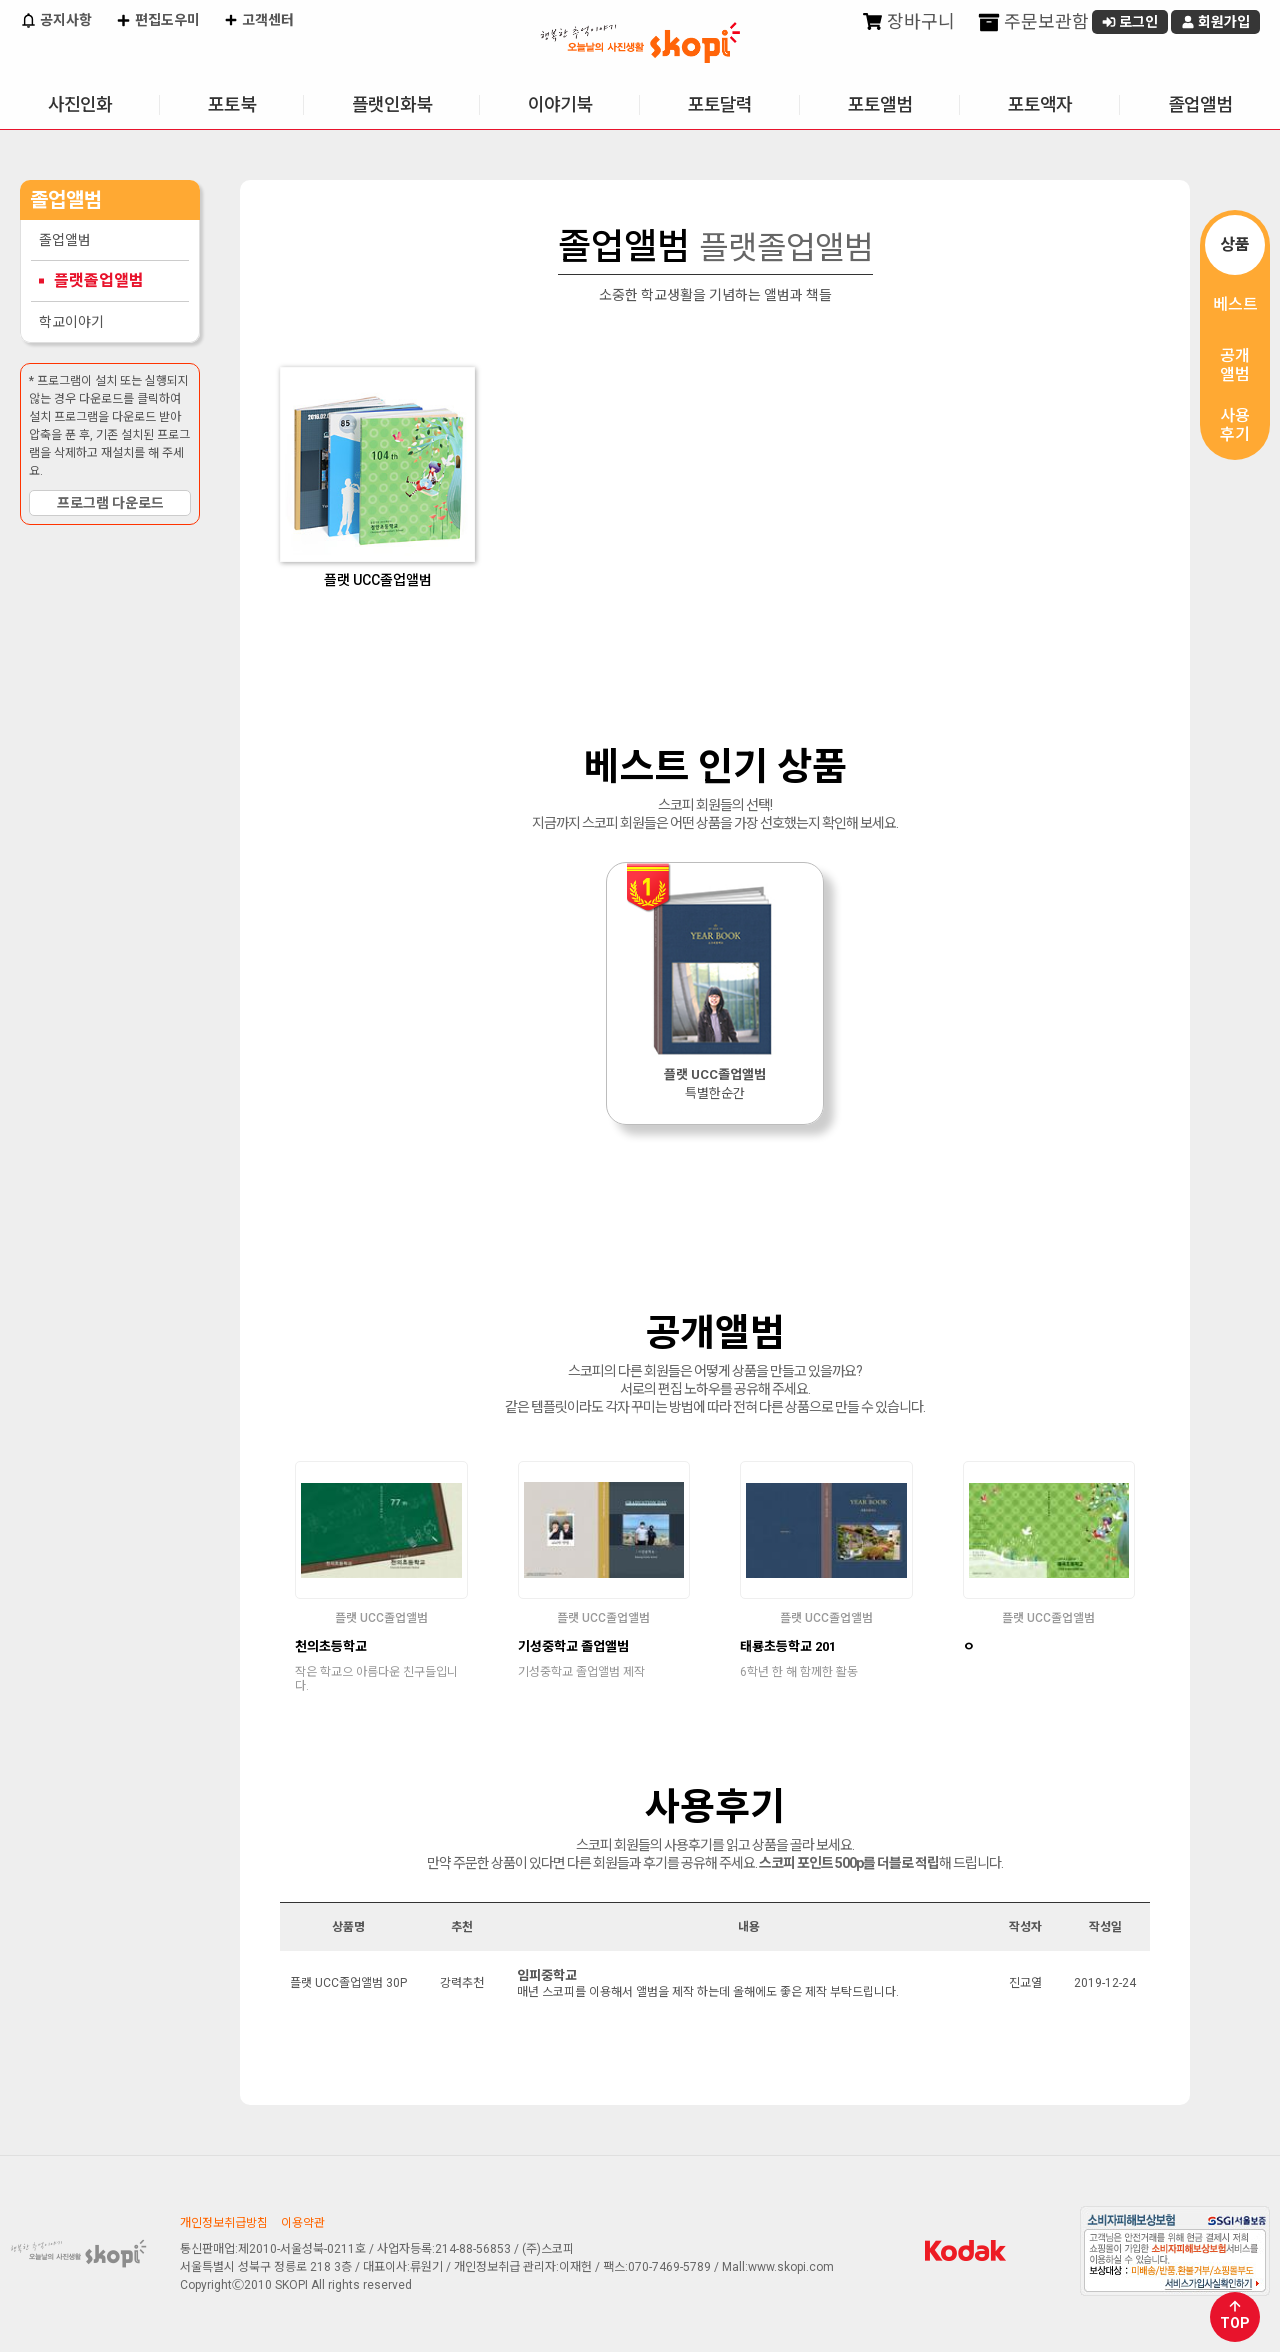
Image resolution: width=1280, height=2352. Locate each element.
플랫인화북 (392, 104)
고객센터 (259, 22)
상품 (1235, 244)
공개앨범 (1235, 365)
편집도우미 (157, 22)
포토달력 (720, 104)
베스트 (1235, 304)
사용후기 (1235, 425)
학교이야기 (71, 322)
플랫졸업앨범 (99, 280)
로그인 (1130, 22)
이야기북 (560, 104)
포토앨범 (880, 104)
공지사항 (56, 22)
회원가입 (1215, 22)
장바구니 (909, 22)
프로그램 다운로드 (110, 503)
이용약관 (303, 2223)
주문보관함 (1033, 22)
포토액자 (1040, 104)
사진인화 (80, 104)
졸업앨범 (1200, 104)
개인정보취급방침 (224, 2223)
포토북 (232, 104)
